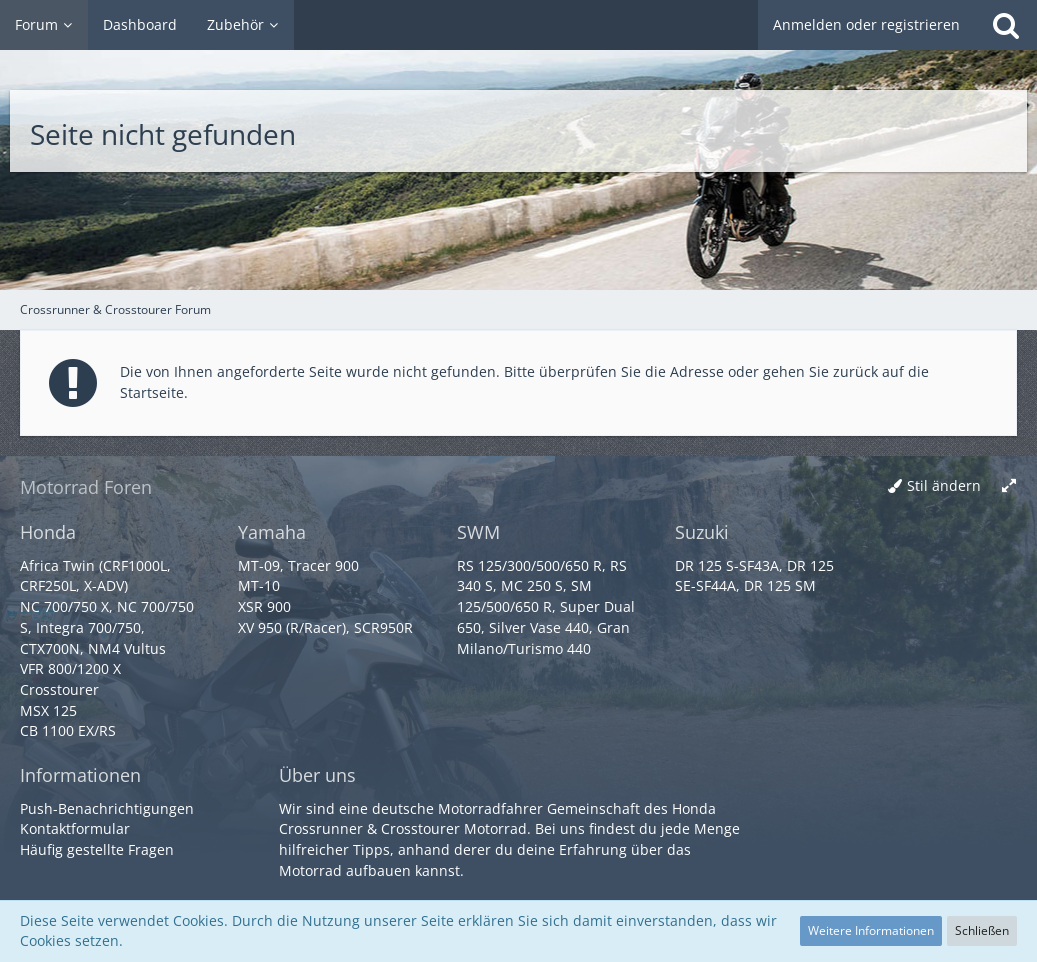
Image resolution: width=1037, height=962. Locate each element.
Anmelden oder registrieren (866, 24)
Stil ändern (944, 485)
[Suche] (1006, 25)
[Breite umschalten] (1009, 486)
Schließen (982, 930)
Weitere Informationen (871, 930)
